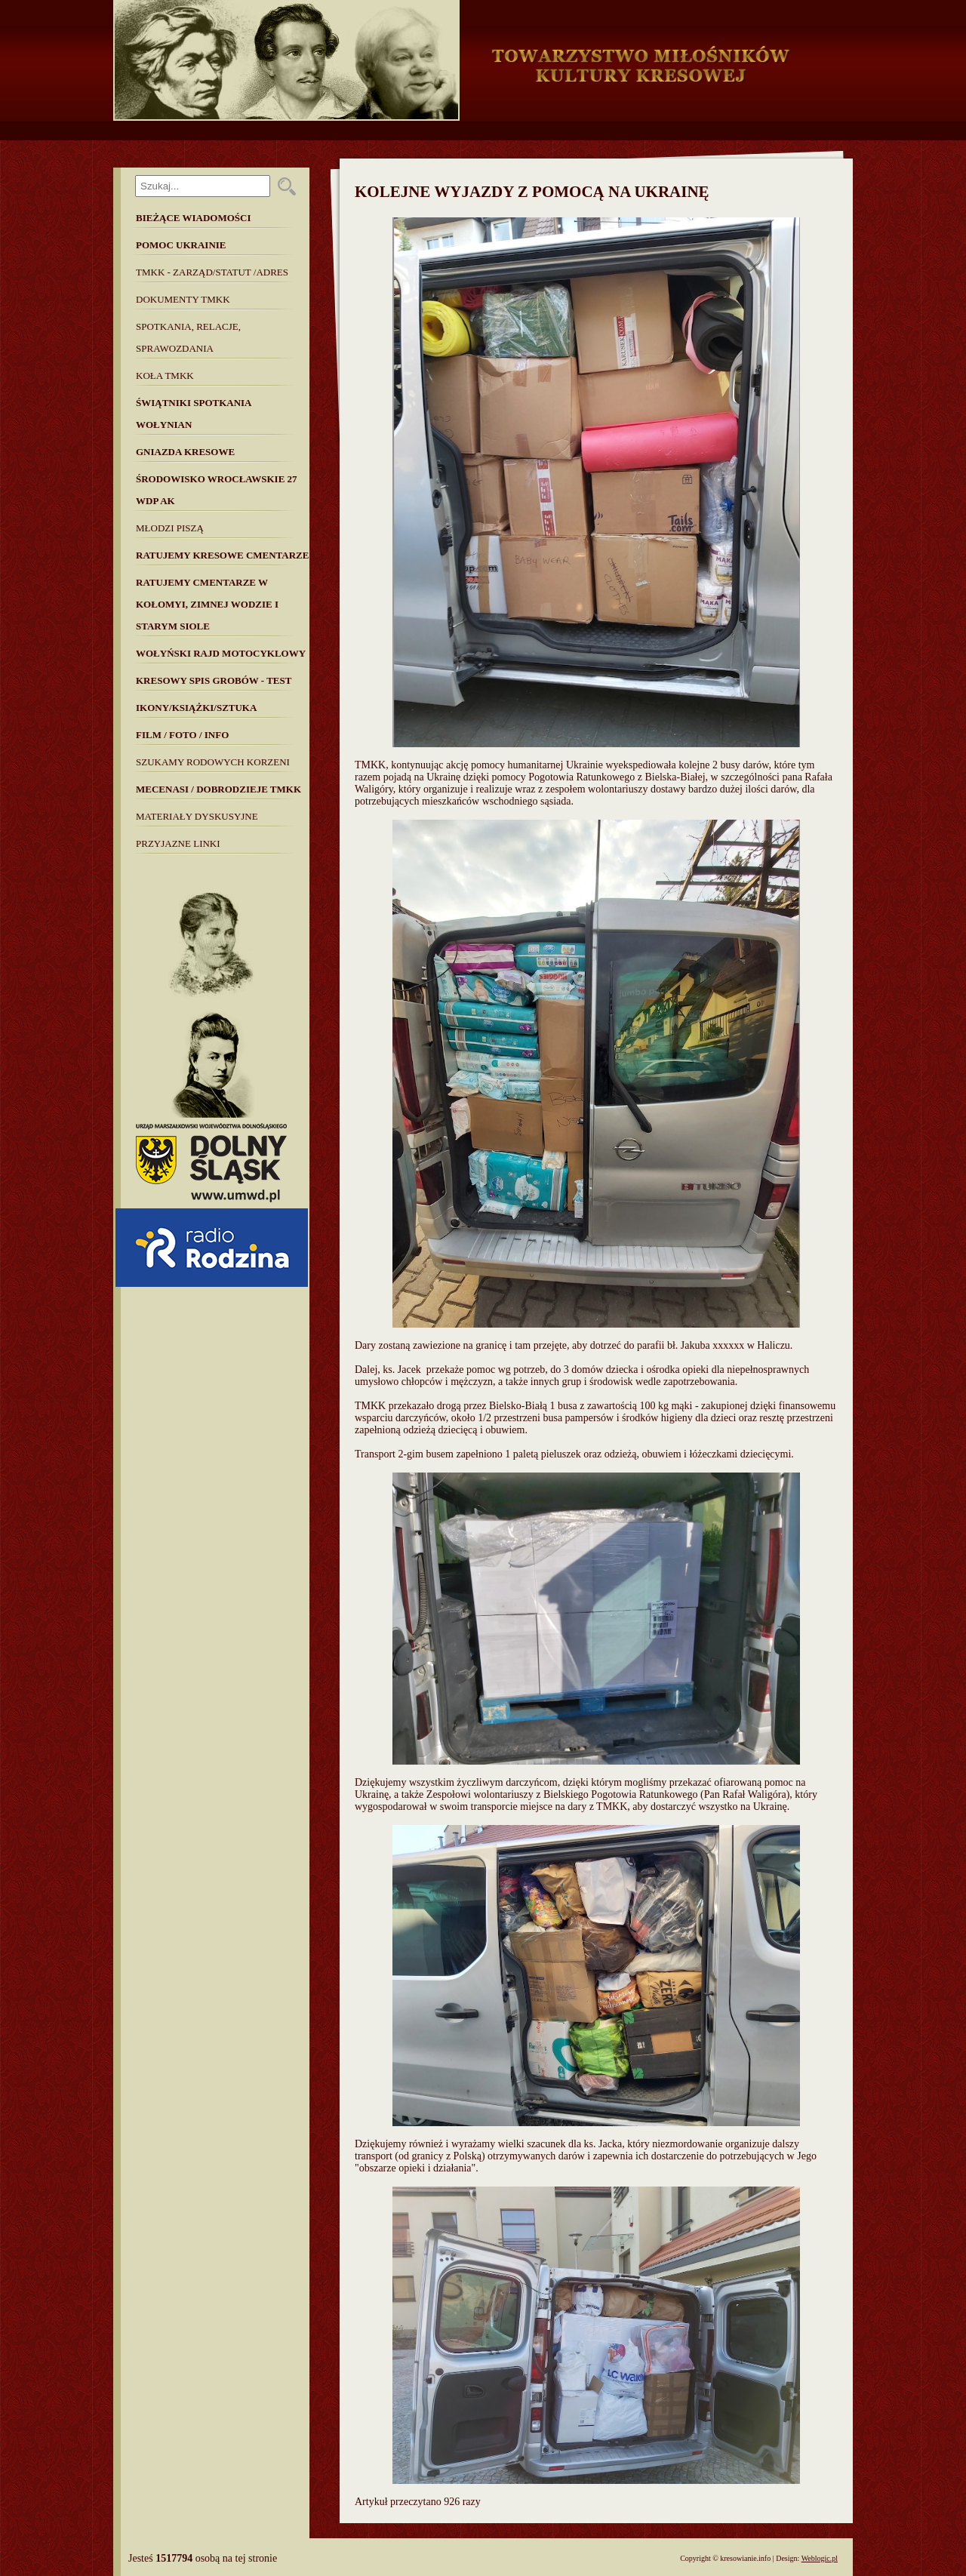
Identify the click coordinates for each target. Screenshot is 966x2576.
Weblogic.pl (819, 2558)
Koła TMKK (165, 375)
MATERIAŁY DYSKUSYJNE (197, 816)
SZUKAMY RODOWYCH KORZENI (213, 762)
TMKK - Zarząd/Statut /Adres (212, 272)
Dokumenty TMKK (183, 299)
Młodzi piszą (170, 528)
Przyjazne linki (178, 843)
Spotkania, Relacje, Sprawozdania (188, 337)
